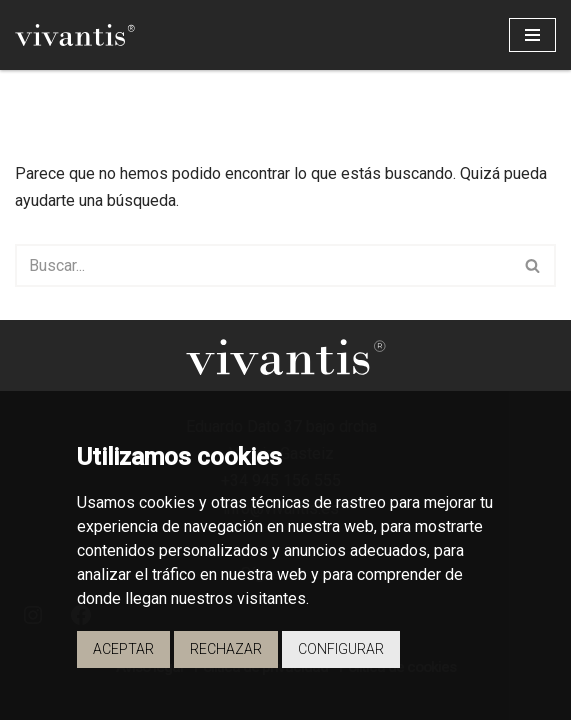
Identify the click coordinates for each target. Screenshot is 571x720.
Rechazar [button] (226, 649)
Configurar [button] (341, 649)
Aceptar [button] (123, 649)
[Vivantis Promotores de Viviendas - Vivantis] (75, 35)
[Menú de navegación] (532, 35)
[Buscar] (263, 265)
